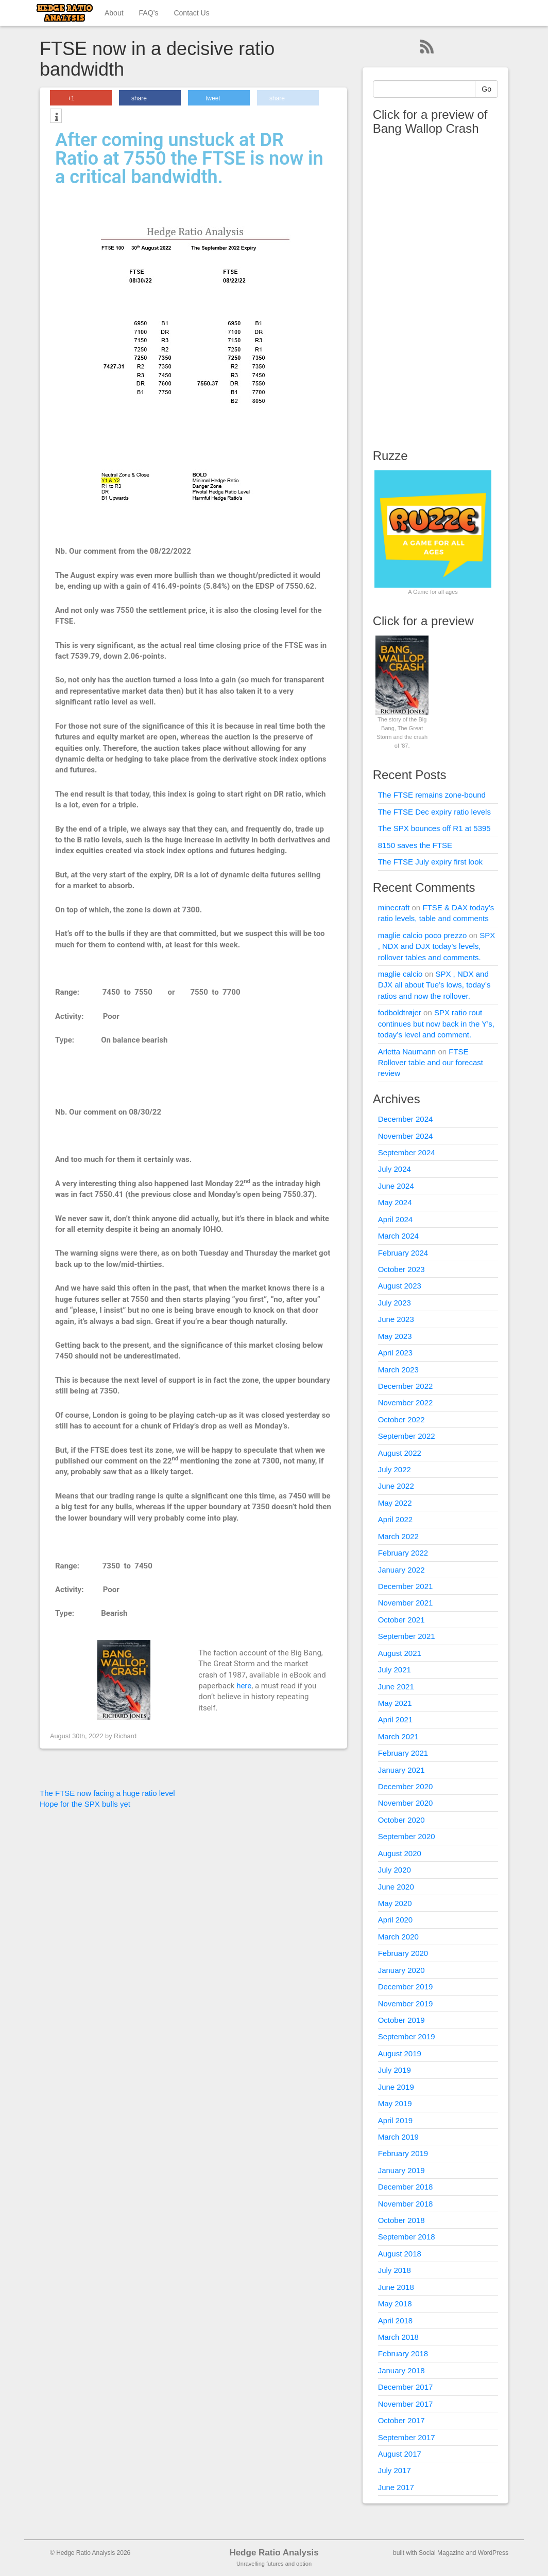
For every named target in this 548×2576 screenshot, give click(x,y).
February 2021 (403, 1753)
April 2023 (395, 1352)
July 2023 (394, 1302)
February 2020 (403, 1953)
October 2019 (401, 2020)
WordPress (493, 2552)
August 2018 (399, 2253)
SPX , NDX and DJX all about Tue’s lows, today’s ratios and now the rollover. (434, 984)
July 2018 (394, 2270)
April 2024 (395, 1219)
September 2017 (406, 2437)
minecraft (394, 907)
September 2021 (406, 1636)
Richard (125, 1736)
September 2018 (406, 2236)
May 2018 (395, 2303)
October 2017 (401, 2420)
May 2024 (395, 1202)
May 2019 (395, 2103)
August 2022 (399, 1453)
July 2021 (394, 1669)
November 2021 (405, 1602)
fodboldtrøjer (399, 1012)
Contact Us (191, 13)
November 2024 (405, 1136)
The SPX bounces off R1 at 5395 (434, 828)
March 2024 (398, 1235)
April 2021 (395, 1719)
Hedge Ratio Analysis (273, 2552)
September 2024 (406, 1152)
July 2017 (394, 2470)
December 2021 (405, 1586)
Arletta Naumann (407, 1051)
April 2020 (395, 1919)
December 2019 (405, 1986)
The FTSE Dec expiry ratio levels (434, 811)
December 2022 (405, 1386)
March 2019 (398, 2136)
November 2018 (405, 2203)
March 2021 (398, 1736)
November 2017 (405, 2403)
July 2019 (394, 2070)
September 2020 (406, 1836)
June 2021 (396, 1686)
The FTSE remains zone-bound (432, 794)
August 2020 (399, 1853)
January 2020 (401, 1970)
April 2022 (395, 1519)
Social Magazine (441, 2552)
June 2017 (396, 2487)
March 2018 (398, 2337)
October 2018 (401, 2220)
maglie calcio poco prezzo (422, 935)
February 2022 (403, 1552)
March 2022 (398, 1536)
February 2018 (403, 2353)
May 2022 (395, 1502)
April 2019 (395, 2120)
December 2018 (405, 2186)
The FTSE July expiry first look (430, 861)
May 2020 (395, 1903)
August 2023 (399, 1285)
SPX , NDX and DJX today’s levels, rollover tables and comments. (436, 946)
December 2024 (405, 1119)
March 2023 (398, 1369)
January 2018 (401, 2370)
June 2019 (396, 2087)
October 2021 (401, 1619)
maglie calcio (400, 973)
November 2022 (405, 1402)
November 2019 (405, 2003)
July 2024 (394, 1169)
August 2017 (399, 2453)
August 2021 (399, 1653)
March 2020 (398, 1936)
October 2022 (401, 1419)
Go (486, 89)
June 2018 (396, 2287)
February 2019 (403, 2153)
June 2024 (396, 1185)
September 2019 (406, 2036)
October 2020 (401, 1819)
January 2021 (401, 1770)
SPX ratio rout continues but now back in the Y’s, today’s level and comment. (436, 1023)
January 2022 (401, 1569)
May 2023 (395, 1336)
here (243, 1685)
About (114, 13)
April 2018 (395, 2320)
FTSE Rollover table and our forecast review (430, 1062)
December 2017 (405, 2387)
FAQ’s (149, 13)
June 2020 (396, 1886)
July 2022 (394, 1469)
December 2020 (405, 1786)
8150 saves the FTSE (415, 845)
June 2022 (396, 1485)
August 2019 (399, 2053)
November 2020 (405, 1802)
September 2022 (406, 1436)
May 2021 (395, 1703)
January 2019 (401, 2170)
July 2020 (394, 1869)
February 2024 (403, 1252)
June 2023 (396, 1319)
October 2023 (401, 1269)
